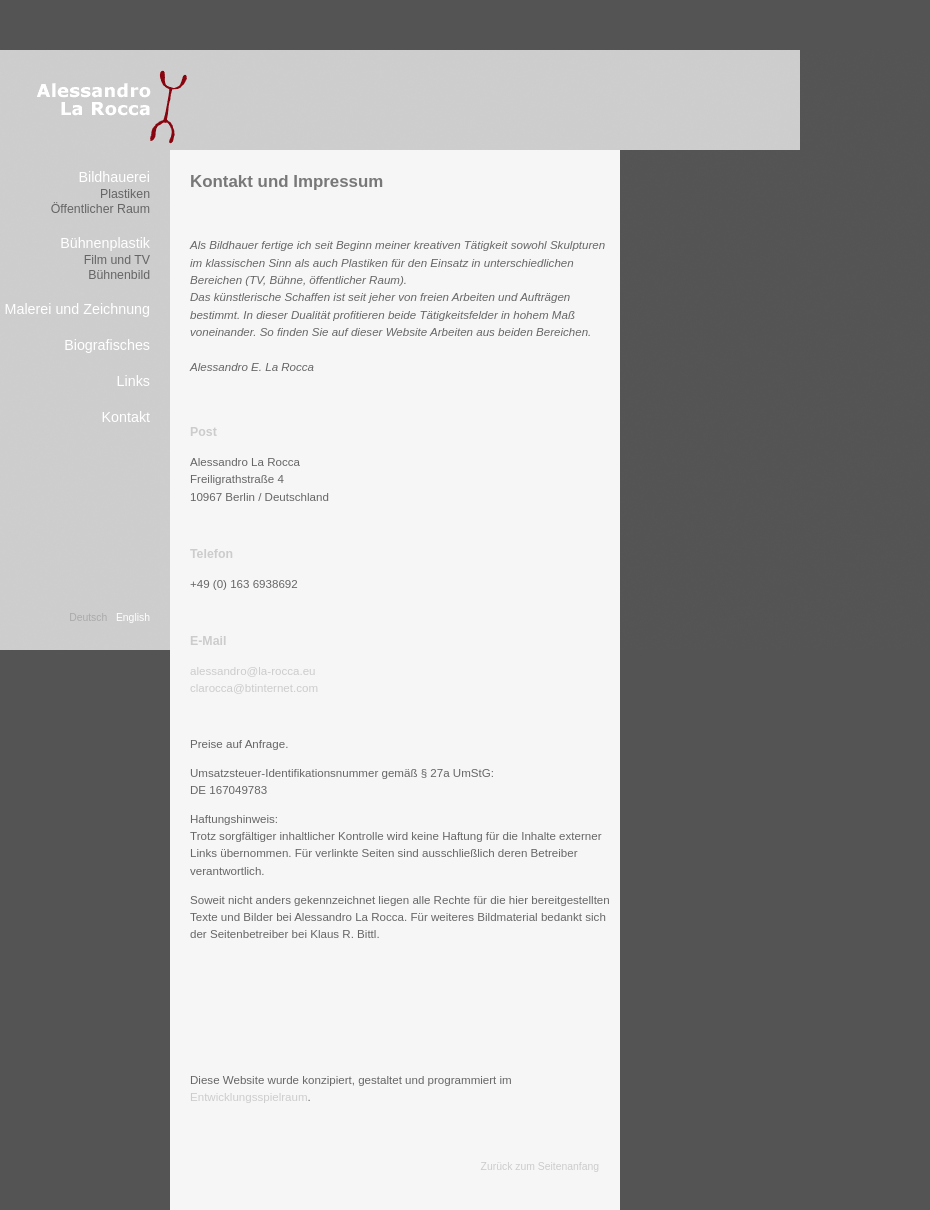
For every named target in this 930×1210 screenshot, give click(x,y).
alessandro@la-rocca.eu (253, 671)
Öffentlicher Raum (100, 209)
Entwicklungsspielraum (249, 1097)
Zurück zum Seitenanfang (540, 1166)
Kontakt (126, 417)
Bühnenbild (119, 275)
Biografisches (107, 345)
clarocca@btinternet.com (254, 688)
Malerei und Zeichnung (77, 309)
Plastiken (125, 194)
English (133, 617)
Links (133, 381)
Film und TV (117, 260)
